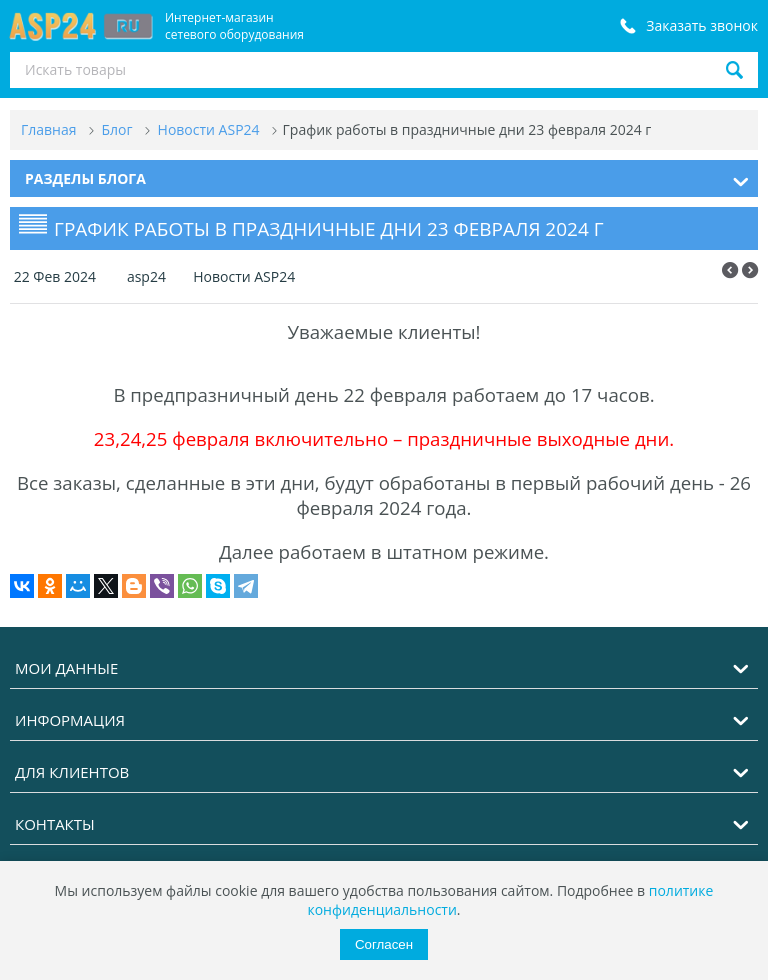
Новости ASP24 (243, 276)
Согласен (384, 944)
